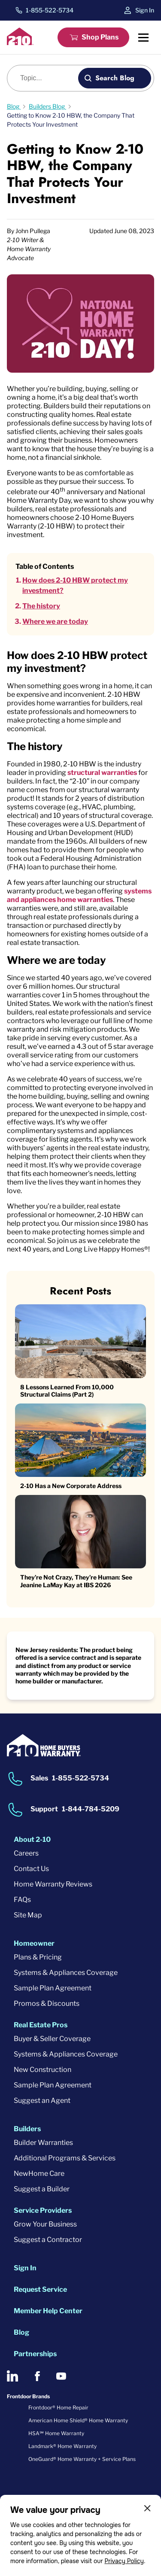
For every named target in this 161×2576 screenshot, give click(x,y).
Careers (26, 1853)
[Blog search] (47, 78)
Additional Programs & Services (64, 2158)
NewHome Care (39, 2173)
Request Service (40, 2289)
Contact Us (31, 1869)
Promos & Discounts (46, 2003)
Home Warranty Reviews (53, 1884)
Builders (27, 2129)
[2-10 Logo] (20, 43)
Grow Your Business (45, 2224)
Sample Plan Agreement (52, 1988)
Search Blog (114, 78)
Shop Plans (100, 37)
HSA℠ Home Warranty (56, 2433)
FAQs (22, 1900)
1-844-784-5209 (90, 1809)
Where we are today (55, 621)
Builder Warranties (43, 2143)
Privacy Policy (124, 2561)
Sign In (144, 10)
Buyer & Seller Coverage (52, 2039)
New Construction (42, 2070)
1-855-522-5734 (49, 10)
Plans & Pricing (38, 1957)
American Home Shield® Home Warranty (78, 2420)
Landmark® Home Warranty (62, 2446)
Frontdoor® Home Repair (58, 2407)
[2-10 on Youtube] (61, 2376)
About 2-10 (32, 1839)
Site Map (28, 1915)
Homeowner (34, 1943)
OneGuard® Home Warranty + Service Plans (82, 2459)
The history (41, 606)
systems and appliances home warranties (79, 895)
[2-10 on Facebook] (37, 2376)
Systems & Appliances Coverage (66, 1972)
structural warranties (102, 773)
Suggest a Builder (42, 2189)
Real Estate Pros (40, 2025)
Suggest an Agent (42, 2100)
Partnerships (35, 2354)
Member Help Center (48, 2311)
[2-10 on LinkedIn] (12, 2376)
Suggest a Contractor (48, 2240)
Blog (21, 2332)
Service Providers (43, 2210)
